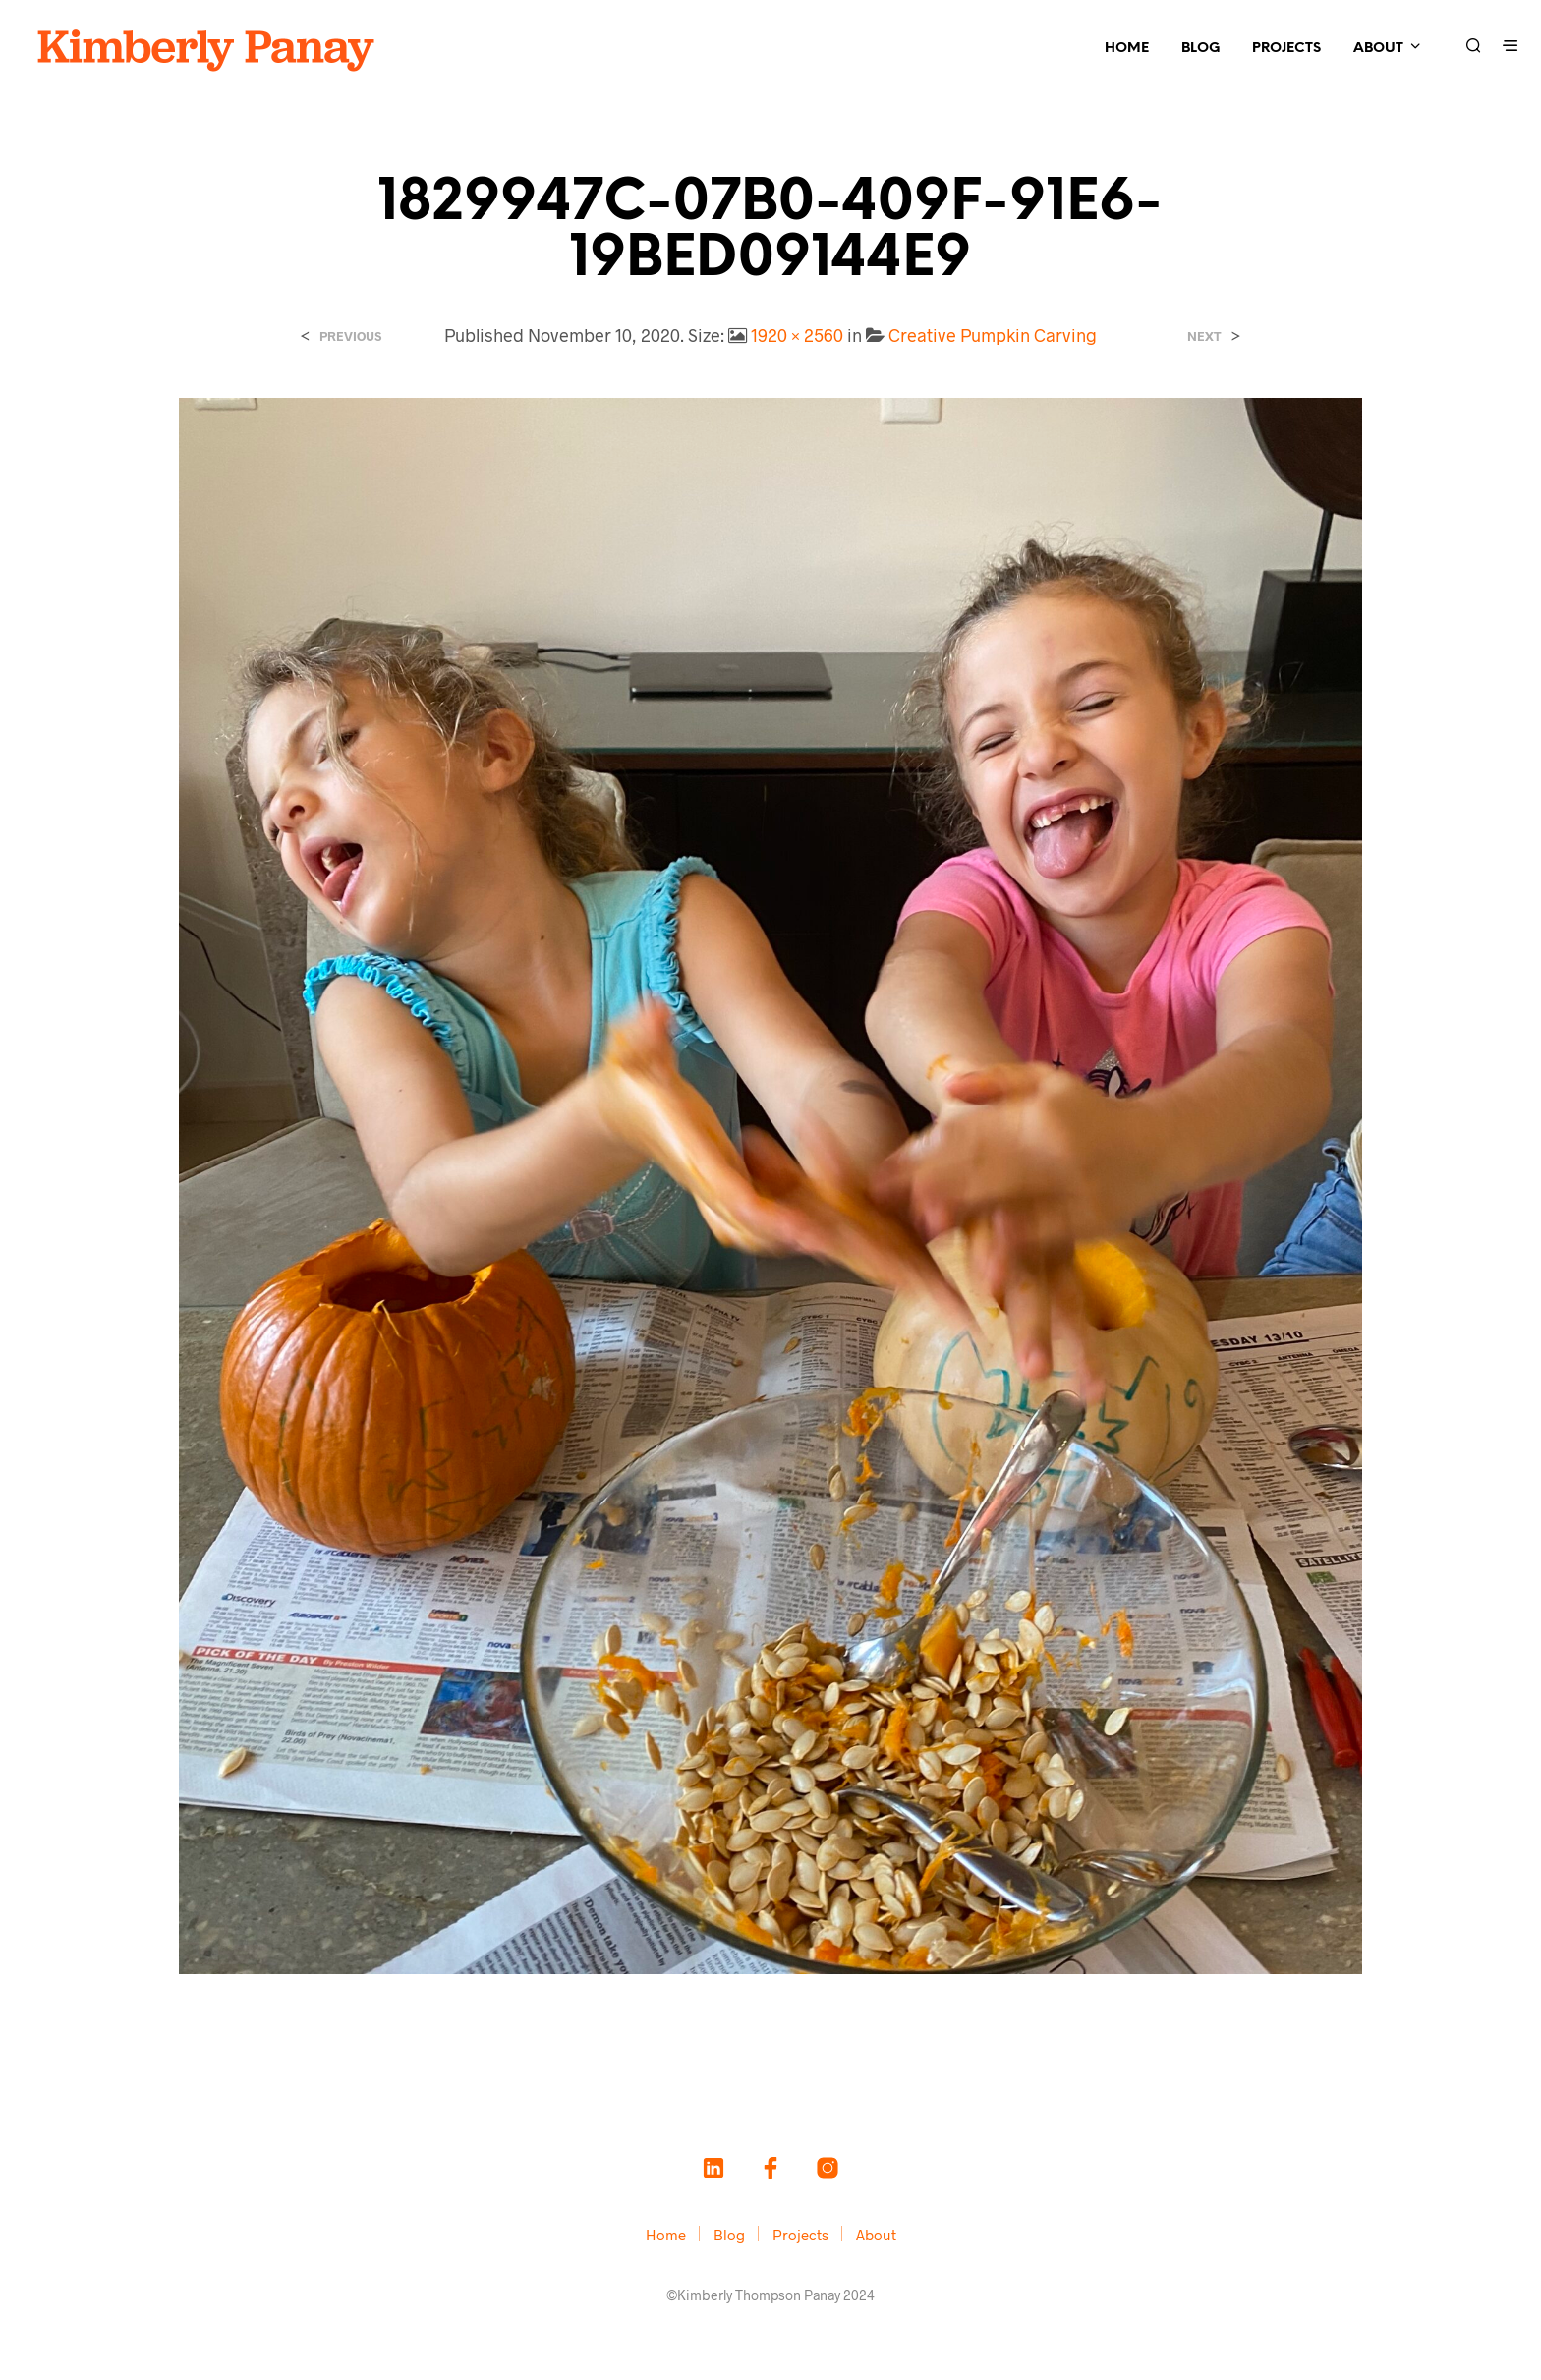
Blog (1200, 48)
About (1378, 48)
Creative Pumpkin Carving (992, 335)
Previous (350, 336)
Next (1204, 336)
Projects (1286, 48)
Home (1127, 48)
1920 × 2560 (797, 335)
